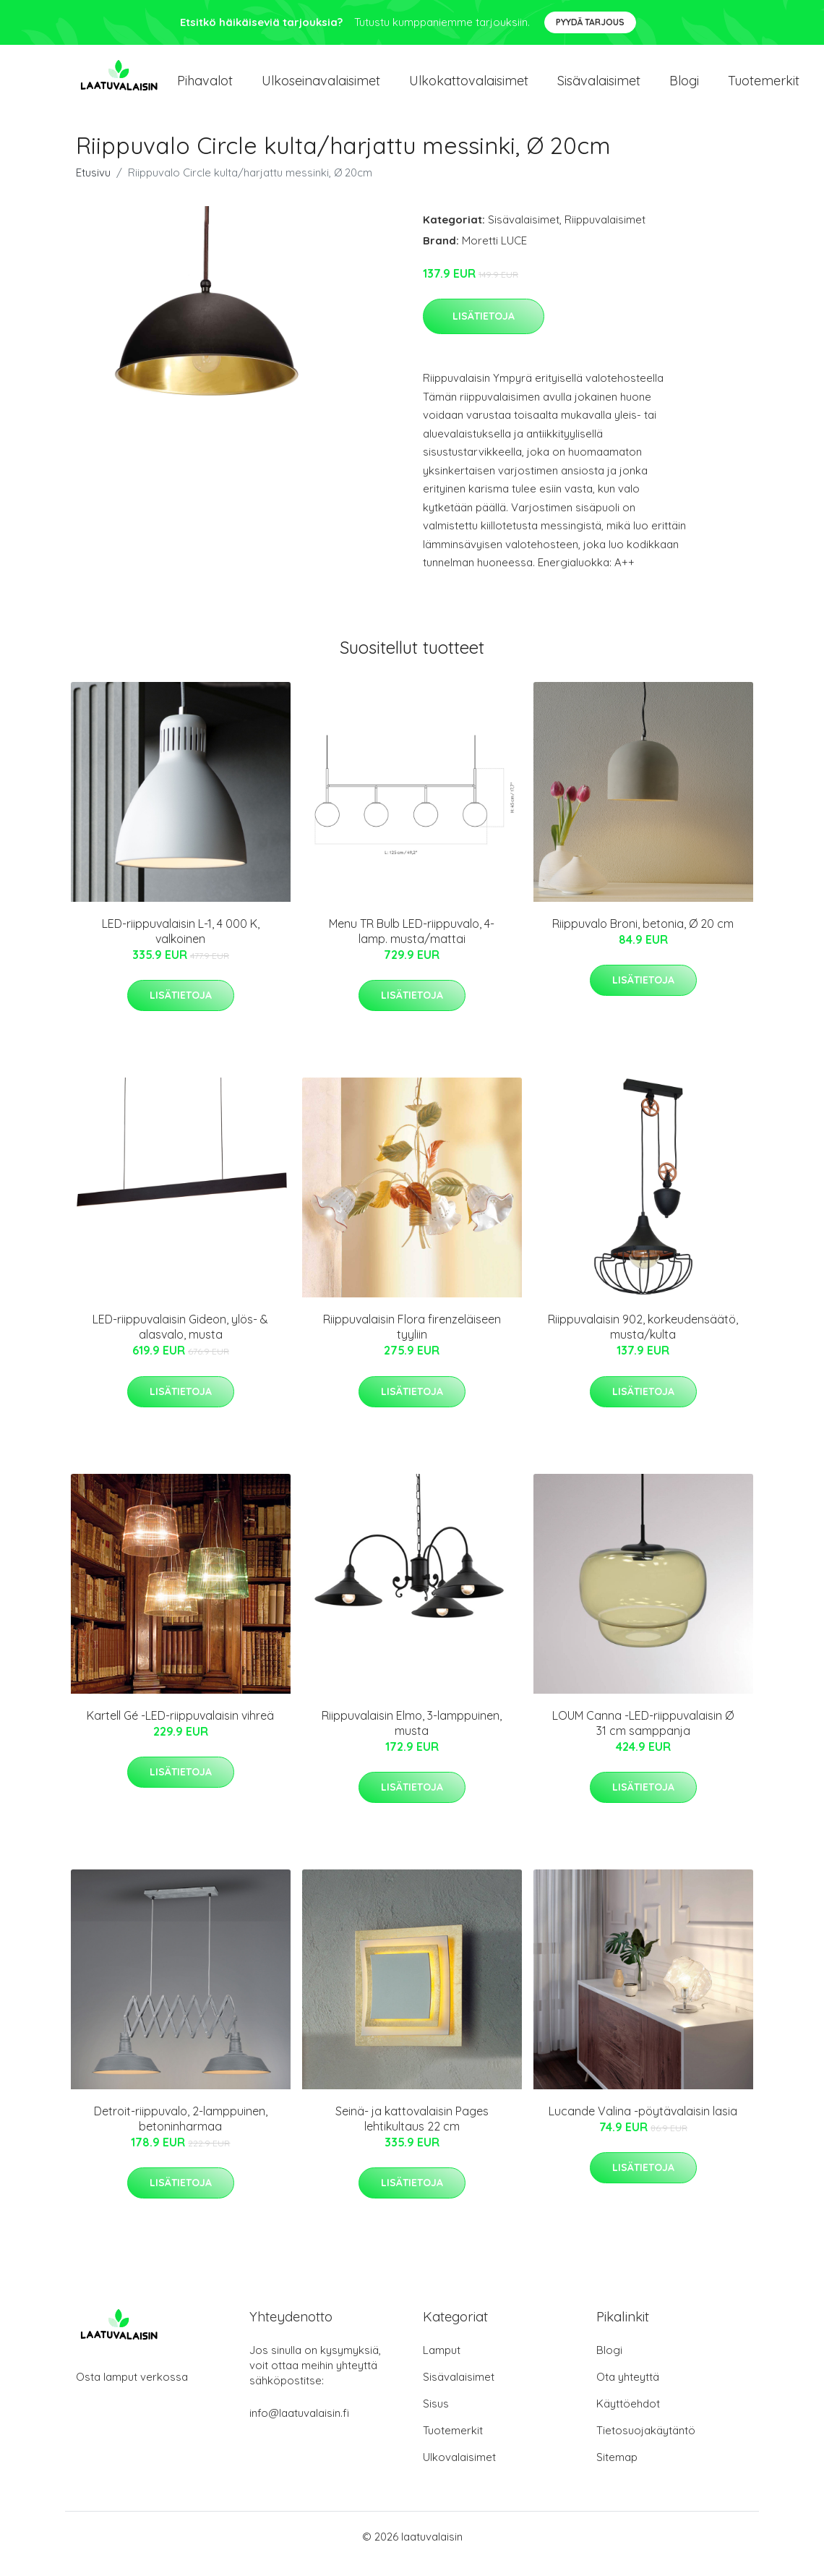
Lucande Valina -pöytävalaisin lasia (643, 2125)
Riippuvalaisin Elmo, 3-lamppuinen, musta (412, 1737)
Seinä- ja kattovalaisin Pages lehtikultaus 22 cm (412, 2133)
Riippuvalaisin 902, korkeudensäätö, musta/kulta (643, 1341)
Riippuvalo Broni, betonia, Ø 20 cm (643, 938)
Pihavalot (205, 88)
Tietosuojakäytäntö (645, 2445)
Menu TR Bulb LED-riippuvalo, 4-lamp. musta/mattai (411, 945)
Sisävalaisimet (598, 88)
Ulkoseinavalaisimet (321, 88)
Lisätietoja (483, 330)
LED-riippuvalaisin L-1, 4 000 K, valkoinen (180, 945)
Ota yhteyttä (627, 2391)
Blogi (684, 88)
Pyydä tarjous (590, 22)
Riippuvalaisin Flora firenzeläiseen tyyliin (412, 1341)
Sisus (436, 2418)
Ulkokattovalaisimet (468, 88)
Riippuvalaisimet (605, 234)
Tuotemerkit (763, 88)
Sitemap (617, 2471)
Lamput (441, 2364)
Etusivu (93, 187)
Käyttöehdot (628, 2418)
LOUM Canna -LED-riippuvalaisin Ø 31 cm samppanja (643, 1737)
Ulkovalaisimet (459, 2471)
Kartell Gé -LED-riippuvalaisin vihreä (180, 1730)
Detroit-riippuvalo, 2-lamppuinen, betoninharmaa (180, 2133)
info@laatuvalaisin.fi (299, 2427)
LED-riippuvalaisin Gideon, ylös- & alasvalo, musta (180, 1341)
